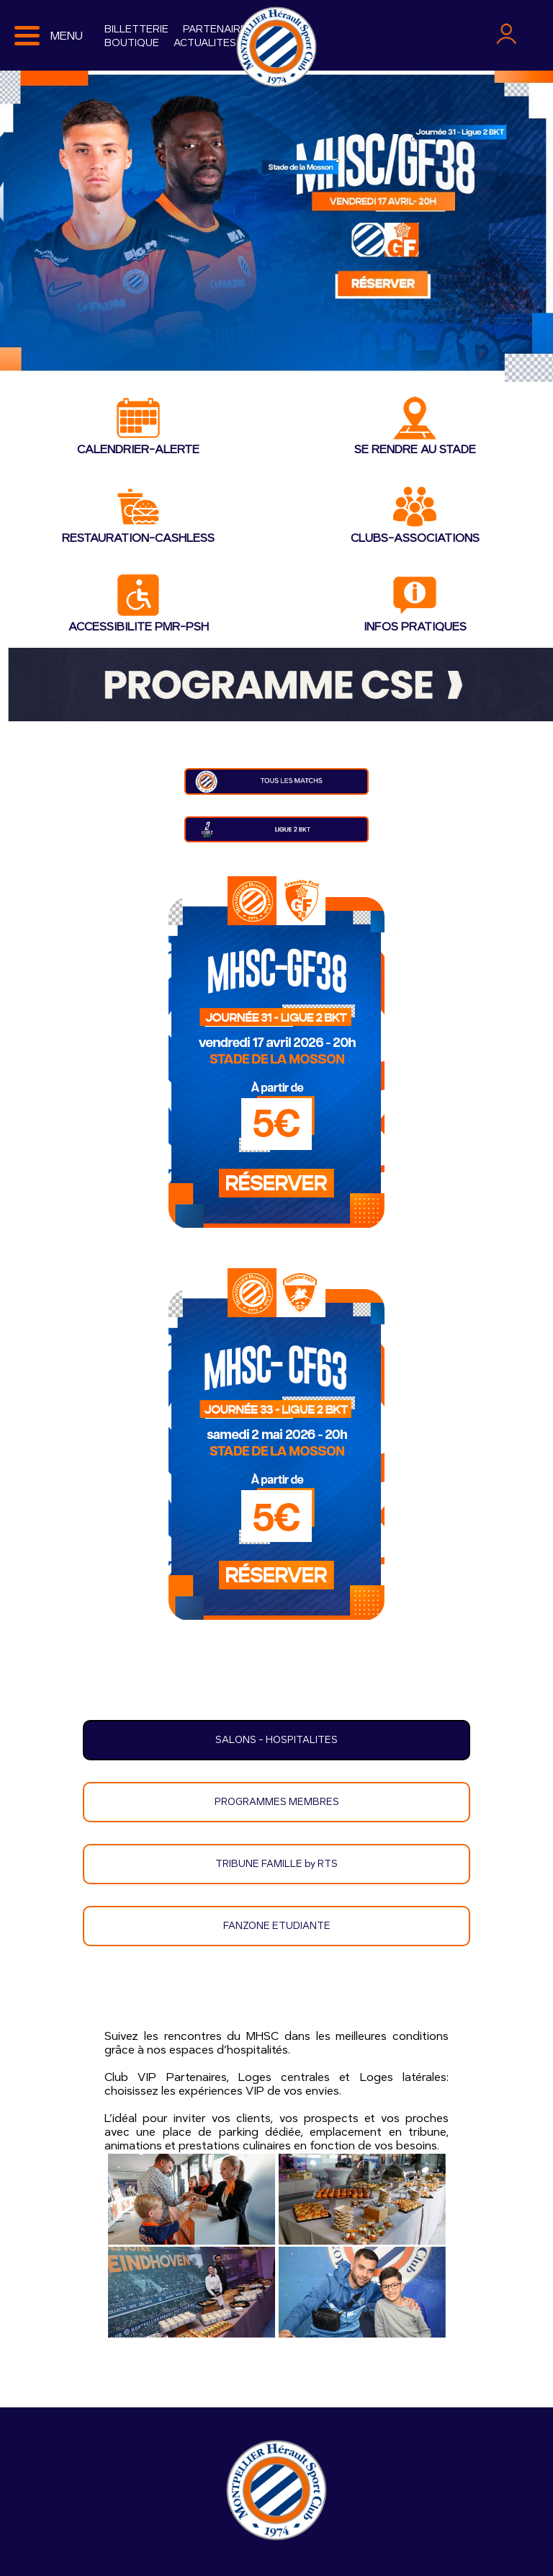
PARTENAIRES (218, 29)
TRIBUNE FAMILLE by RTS (276, 1864)
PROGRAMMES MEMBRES (277, 1802)
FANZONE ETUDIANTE (277, 1926)
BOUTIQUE (131, 43)
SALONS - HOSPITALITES (276, 1740)
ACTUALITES (205, 43)
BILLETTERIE (136, 29)
